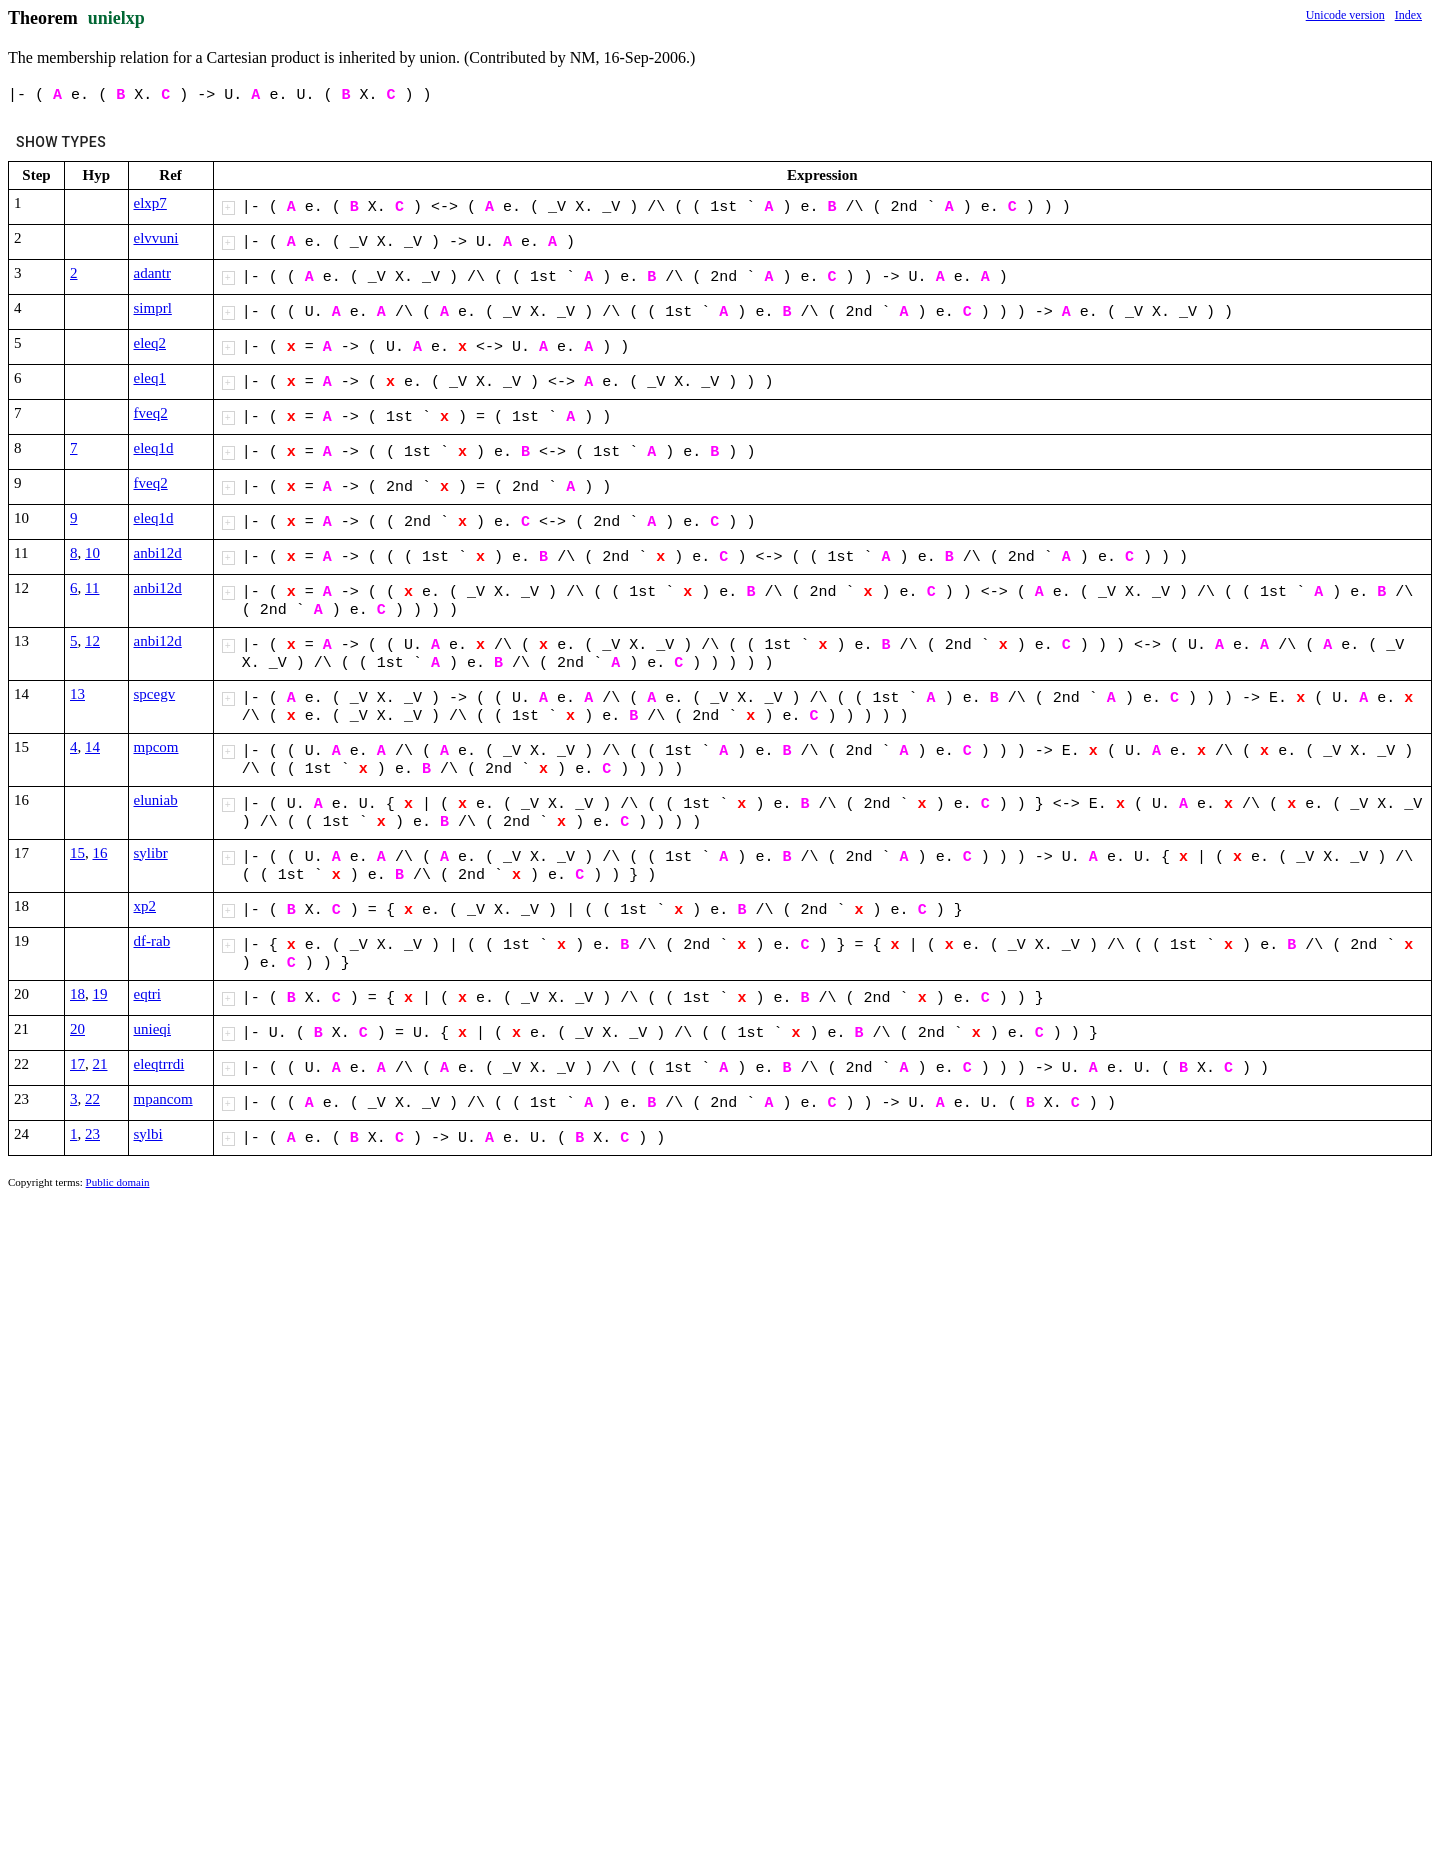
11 (92, 588)
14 (92, 747)
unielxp (116, 18)
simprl (153, 308)
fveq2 (151, 413)
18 (77, 994)
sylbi (148, 1134)
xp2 (145, 906)
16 (100, 853)
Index (1408, 15)
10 (92, 553)
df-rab (152, 941)
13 (77, 694)
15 (77, 853)
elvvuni (156, 238)
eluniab (156, 800)
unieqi (153, 1029)
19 (100, 994)
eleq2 (150, 343)
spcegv (155, 694)
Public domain (118, 1182)
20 (77, 1029)
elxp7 (150, 203)
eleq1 (150, 378)
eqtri (148, 994)
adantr (152, 273)
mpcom (156, 747)
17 (77, 1064)
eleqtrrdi (159, 1064)
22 (92, 1099)
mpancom (163, 1099)
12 (92, 641)
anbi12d (158, 553)
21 (100, 1064)
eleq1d (154, 448)
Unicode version (1345, 15)
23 (92, 1134)
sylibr (151, 853)
